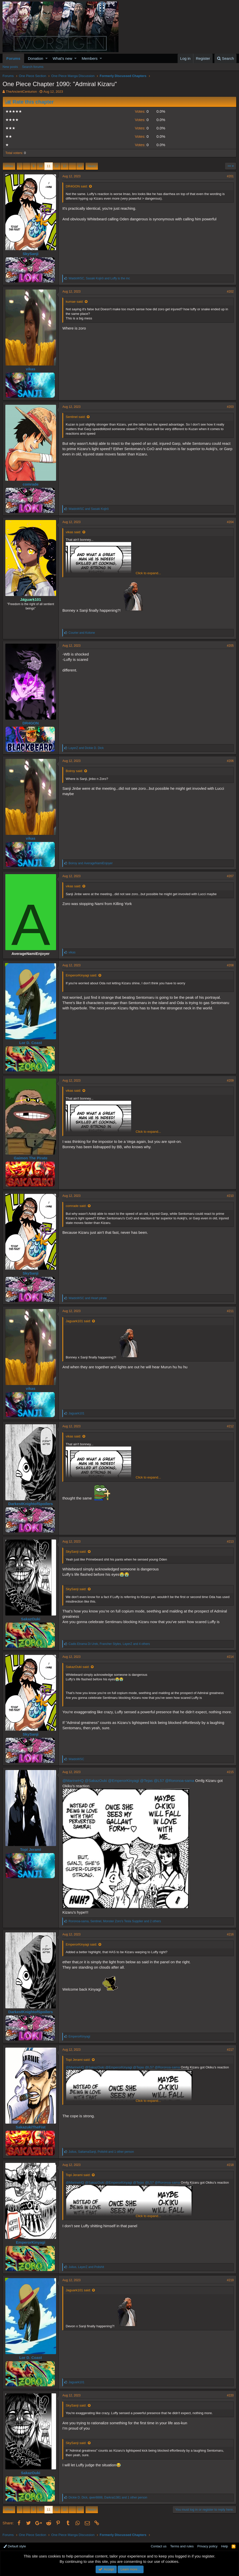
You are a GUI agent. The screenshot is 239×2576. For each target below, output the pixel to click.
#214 (230, 1657)
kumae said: (74, 301)
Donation (35, 58)
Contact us (158, 2546)
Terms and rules (182, 2546)
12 (56, 166)
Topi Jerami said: (78, 2060)
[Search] (225, 58)
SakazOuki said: (78, 1667)
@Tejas (146, 1780)
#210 (230, 1196)
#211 (230, 1311)
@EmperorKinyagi (123, 1780)
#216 (230, 1934)
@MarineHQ (73, 1780)
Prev (9, 166)
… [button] (26, 166)
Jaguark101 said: (78, 1321)
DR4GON (30, 723)
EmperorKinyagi (30, 2242)
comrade (31, 484)
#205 (230, 645)
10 (40, 166)
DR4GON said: (77, 186)
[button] (46, 58)
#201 (230, 176)
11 (48, 166)
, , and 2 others (115, 1921)
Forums (13, 58)
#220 (230, 2395)
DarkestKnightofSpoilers (30, 1504)
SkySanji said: (76, 1551)
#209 (230, 1080)
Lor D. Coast (30, 1043)
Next (91, 166)
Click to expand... (148, 573)
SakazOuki (30, 1619)
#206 (230, 761)
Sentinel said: (76, 417)
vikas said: (73, 532)
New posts (10, 67)
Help (224, 2546)
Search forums (33, 67)
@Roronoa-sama (179, 1780)
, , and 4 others (109, 1644)
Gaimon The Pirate (30, 1158)
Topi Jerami (30, 1849)
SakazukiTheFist (31, 2127)
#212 (230, 1426)
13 (64, 166)
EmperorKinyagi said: (81, 975)
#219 (230, 2280)
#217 (230, 2049)
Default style (15, 2546)
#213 (230, 1541)
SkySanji (31, 254)
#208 (230, 965)
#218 (230, 2165)
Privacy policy (207, 2546)
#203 (230, 407)
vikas (31, 369)
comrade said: (76, 1206)
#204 (230, 522)
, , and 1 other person (101, 2152)
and (89, 509)
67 (80, 166)
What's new (62, 58)
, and (99, 278)
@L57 (159, 1780)
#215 (230, 1772)
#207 (230, 876)
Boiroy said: (74, 771)
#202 (230, 291)
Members (90, 58)
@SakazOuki (96, 1780)
